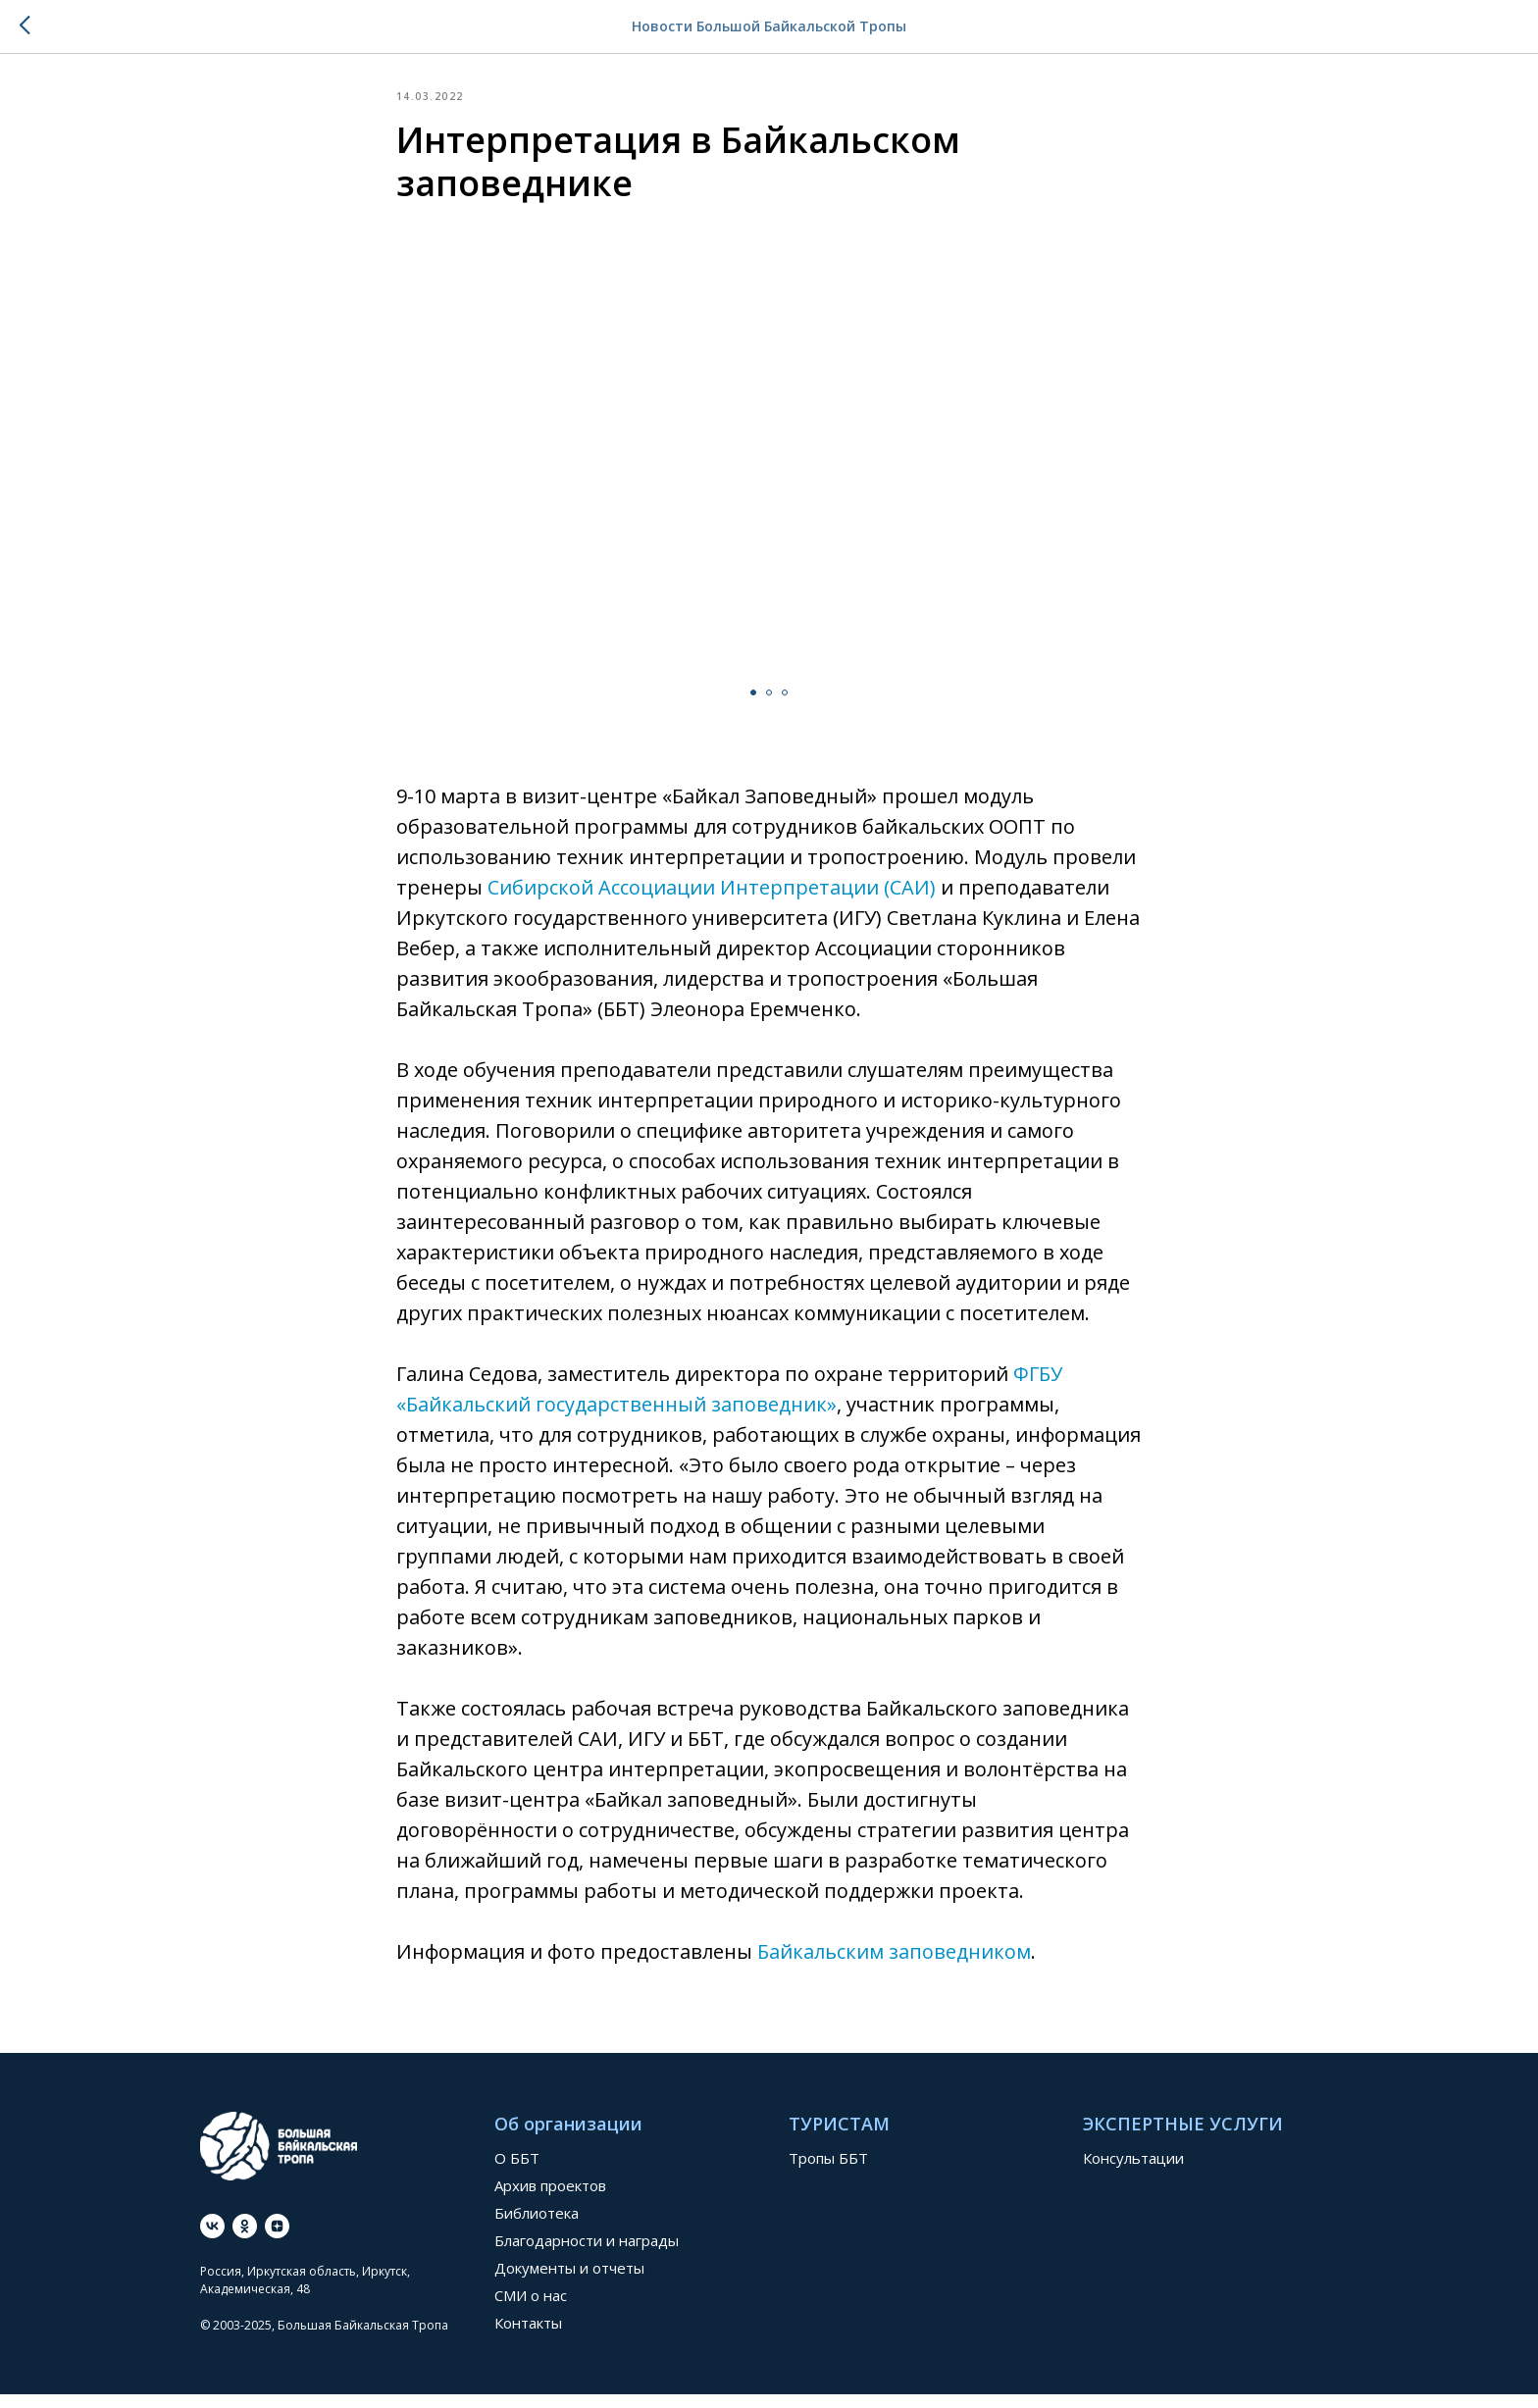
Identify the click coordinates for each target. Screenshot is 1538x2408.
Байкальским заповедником (894, 1958)
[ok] (244, 2239)
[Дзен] (277, 2239)
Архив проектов (550, 2199)
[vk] (212, 2239)
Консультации (1133, 2171)
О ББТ (516, 2171)
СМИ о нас (530, 2309)
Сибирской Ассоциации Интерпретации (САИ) (711, 894)
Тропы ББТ (828, 2171)
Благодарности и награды (586, 2254)
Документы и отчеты (569, 2281)
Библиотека (536, 2226)
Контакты (528, 2336)
